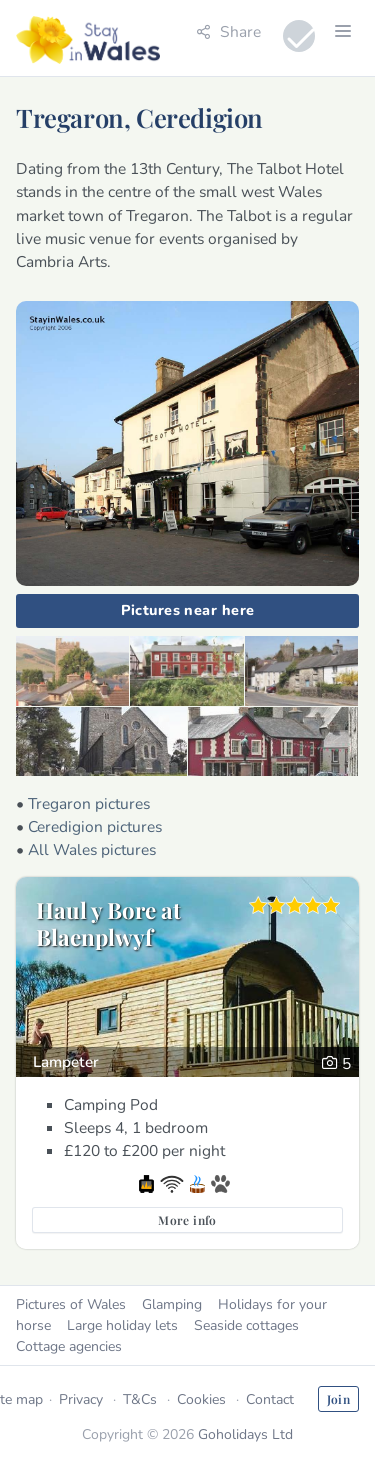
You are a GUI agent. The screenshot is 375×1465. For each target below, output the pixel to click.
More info (187, 1220)
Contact (270, 1399)
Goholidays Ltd (245, 1434)
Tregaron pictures (89, 803)
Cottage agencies (69, 1346)
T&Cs (140, 1399)
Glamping (172, 1304)
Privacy (81, 1399)
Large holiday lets (122, 1325)
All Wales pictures (92, 849)
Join (338, 1399)
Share (228, 31)
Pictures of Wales (71, 1304)
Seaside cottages (246, 1325)
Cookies (201, 1399)
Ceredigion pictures (95, 826)
